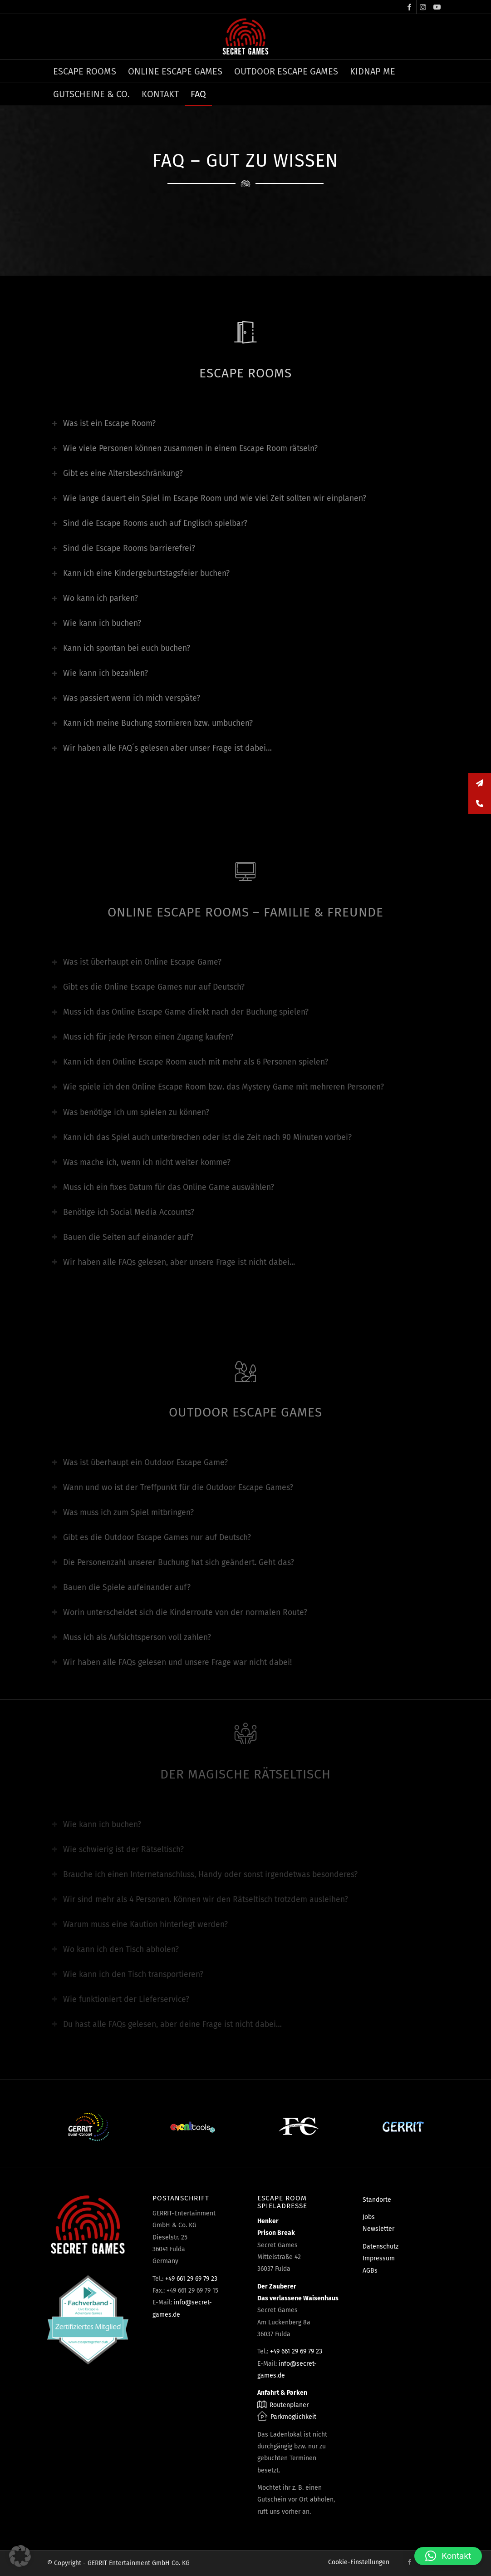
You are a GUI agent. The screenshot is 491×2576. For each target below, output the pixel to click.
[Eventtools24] (193, 2127)
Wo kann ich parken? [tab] (95, 598)
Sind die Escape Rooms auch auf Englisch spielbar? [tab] (149, 523)
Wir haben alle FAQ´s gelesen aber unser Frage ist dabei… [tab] (162, 748)
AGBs (370, 2270)
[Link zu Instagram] (423, 7)
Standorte (377, 2200)
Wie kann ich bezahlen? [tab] (100, 673)
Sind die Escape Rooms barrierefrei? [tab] (123, 548)
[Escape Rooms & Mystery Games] (245, 36)
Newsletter (378, 2229)
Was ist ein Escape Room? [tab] (104, 423)
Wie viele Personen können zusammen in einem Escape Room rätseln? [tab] (185, 448)
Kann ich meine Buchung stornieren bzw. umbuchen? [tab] (152, 723)
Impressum (379, 2258)
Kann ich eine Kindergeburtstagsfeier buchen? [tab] (141, 573)
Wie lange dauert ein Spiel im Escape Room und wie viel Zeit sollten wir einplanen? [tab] (209, 498)
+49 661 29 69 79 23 (191, 2279)
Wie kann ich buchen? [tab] (96, 623)
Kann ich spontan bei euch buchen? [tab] (121, 648)
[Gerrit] (403, 2127)
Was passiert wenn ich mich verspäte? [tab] (126, 698)
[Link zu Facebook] (409, 7)
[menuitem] (84, 71)
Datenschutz (380, 2246)
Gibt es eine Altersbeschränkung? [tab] (117, 473)
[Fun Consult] (298, 2127)
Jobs (369, 2217)
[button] (20, 2556)
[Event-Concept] (88, 2127)
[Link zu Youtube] (437, 7)
